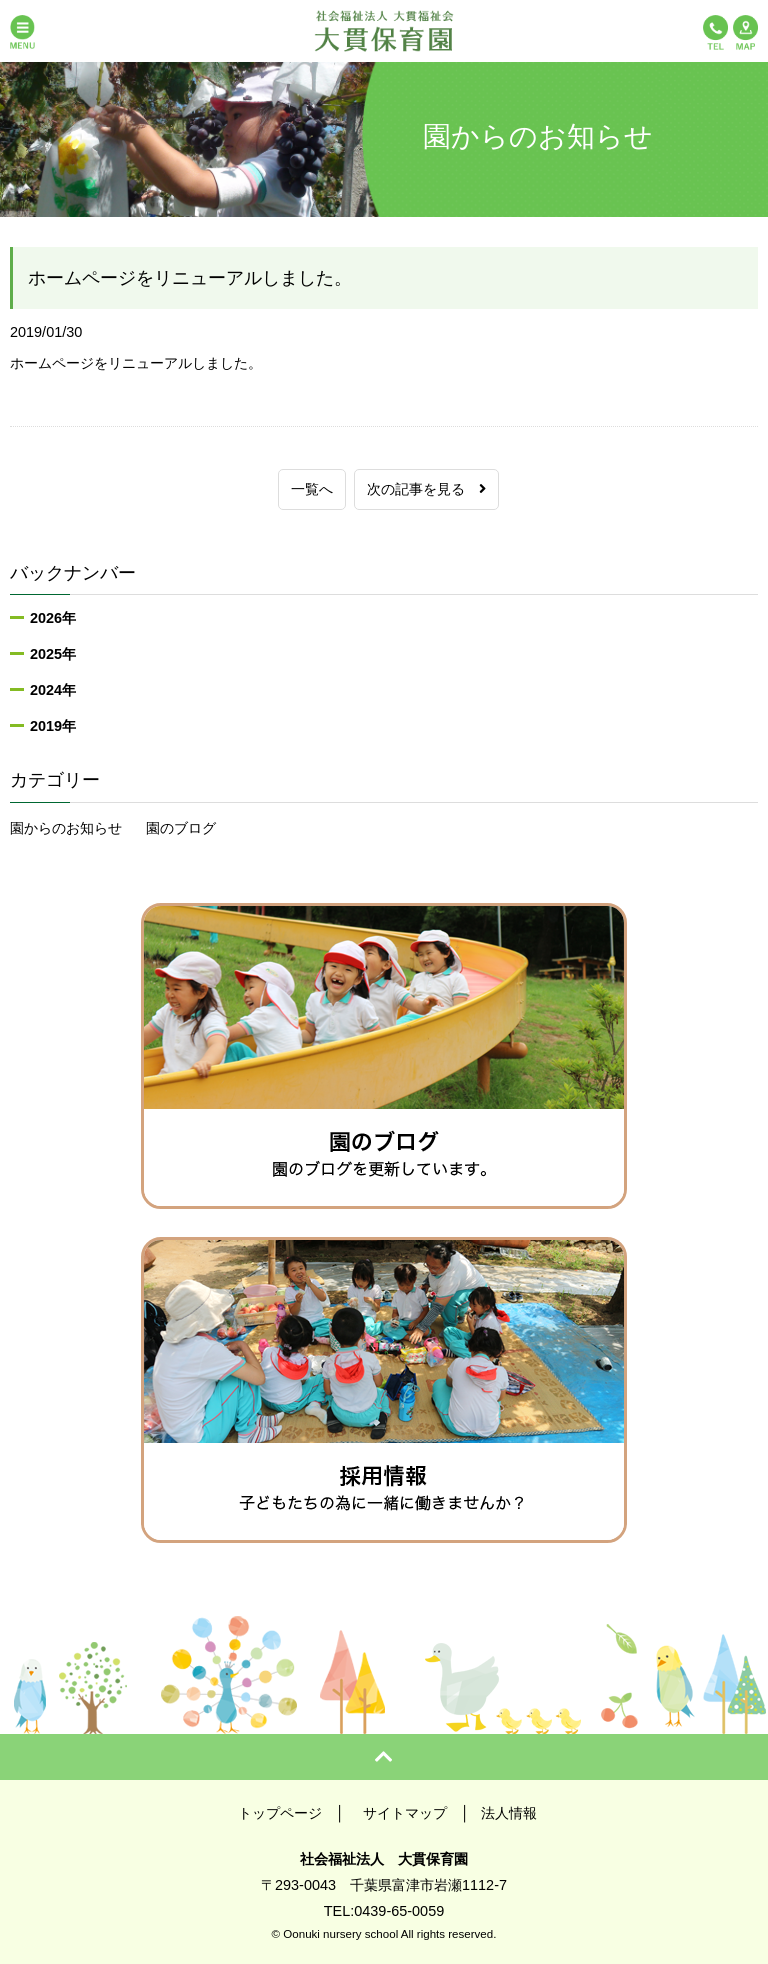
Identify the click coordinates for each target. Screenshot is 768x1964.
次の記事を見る (426, 489)
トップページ (280, 1813)
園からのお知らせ (66, 828)
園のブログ (181, 828)
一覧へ (312, 489)
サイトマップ (405, 1813)
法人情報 (509, 1813)
